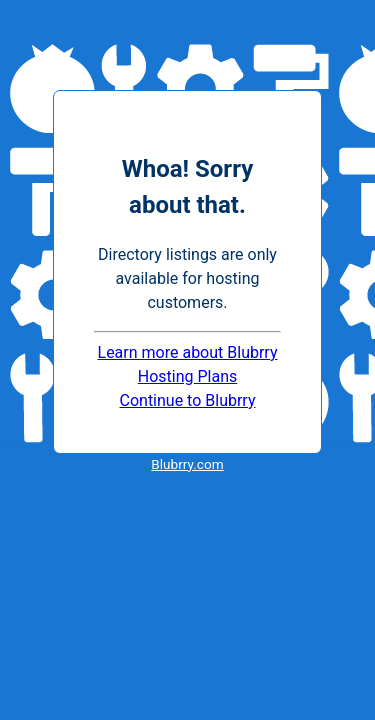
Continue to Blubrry (188, 400)
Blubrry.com (187, 464)
